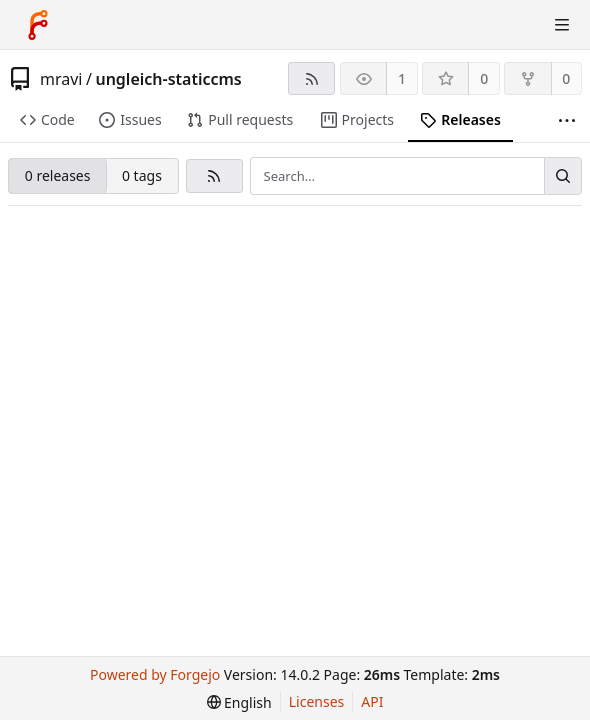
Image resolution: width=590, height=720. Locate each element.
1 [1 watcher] (402, 78)
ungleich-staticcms (168, 79)
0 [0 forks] (566, 78)
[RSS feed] (311, 78)
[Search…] (563, 176)
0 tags (142, 175)
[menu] (239, 702)
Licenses (317, 701)
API (372, 701)
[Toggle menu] (562, 25)
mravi (61, 79)
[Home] (38, 25)
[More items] (567, 120)
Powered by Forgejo (155, 674)
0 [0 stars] (484, 78)
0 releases (58, 175)
